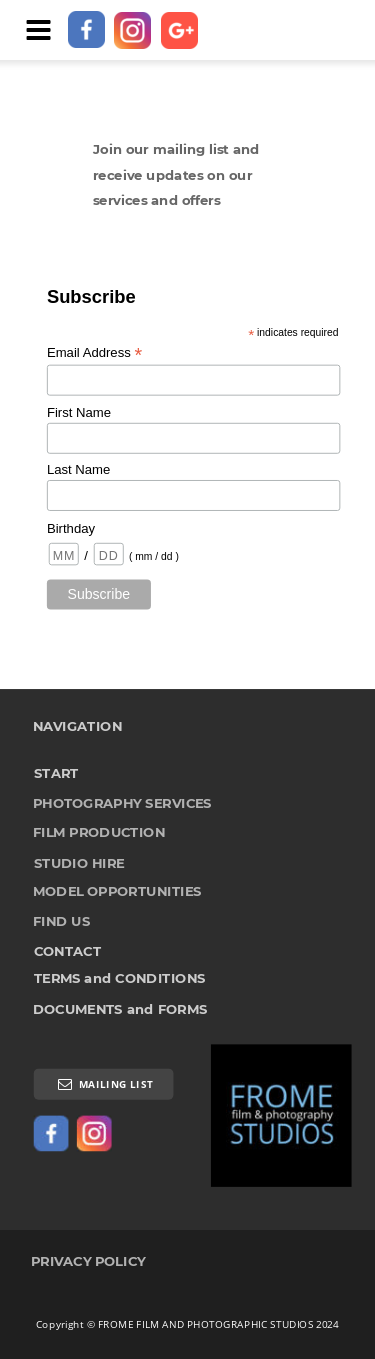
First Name (79, 412)
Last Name (78, 470)
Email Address (94, 353)
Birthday (71, 527)
